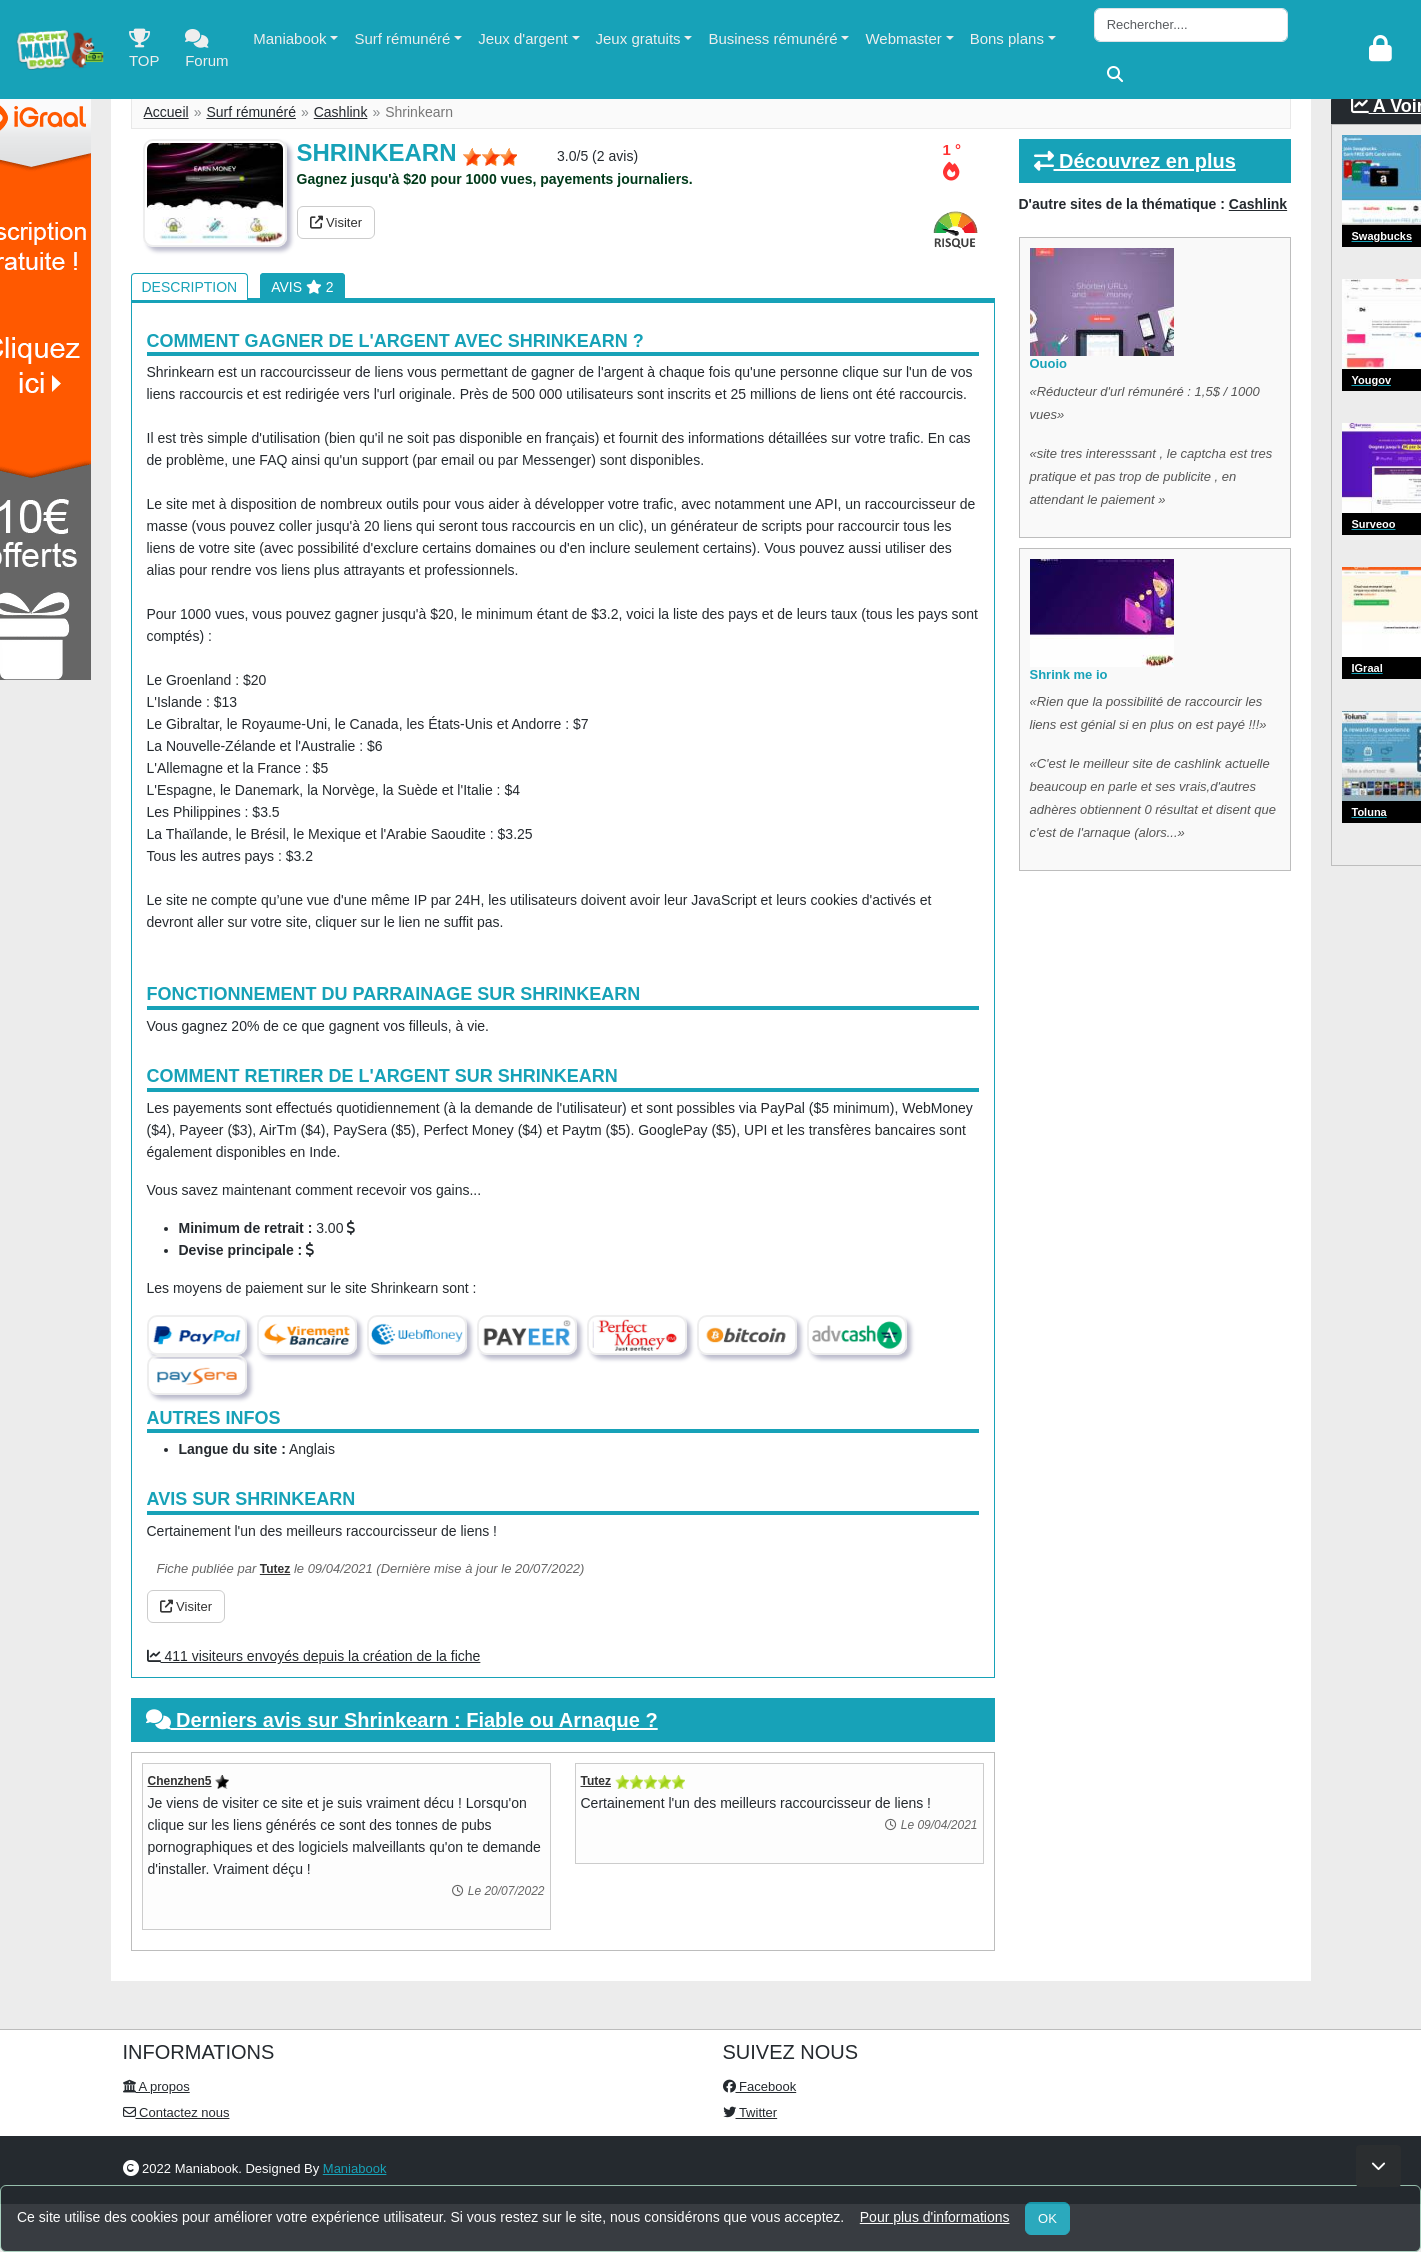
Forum (206, 53)
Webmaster (903, 38)
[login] (1380, 50)
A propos (156, 2086)
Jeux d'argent (523, 38)
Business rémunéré (772, 38)
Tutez (275, 1569)
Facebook (760, 2086)
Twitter (750, 2112)
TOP (144, 53)
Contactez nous (176, 2112)
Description (190, 287)
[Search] (1191, 25)
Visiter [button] (336, 222)
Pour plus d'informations (935, 2217)
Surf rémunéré (402, 38)
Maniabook (289, 38)
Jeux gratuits (638, 38)
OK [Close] (1047, 2218)
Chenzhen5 (180, 1781)
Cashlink (341, 112)
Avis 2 (302, 287)
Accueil (166, 112)
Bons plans (1007, 38)
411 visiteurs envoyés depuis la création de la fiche (314, 1656)
